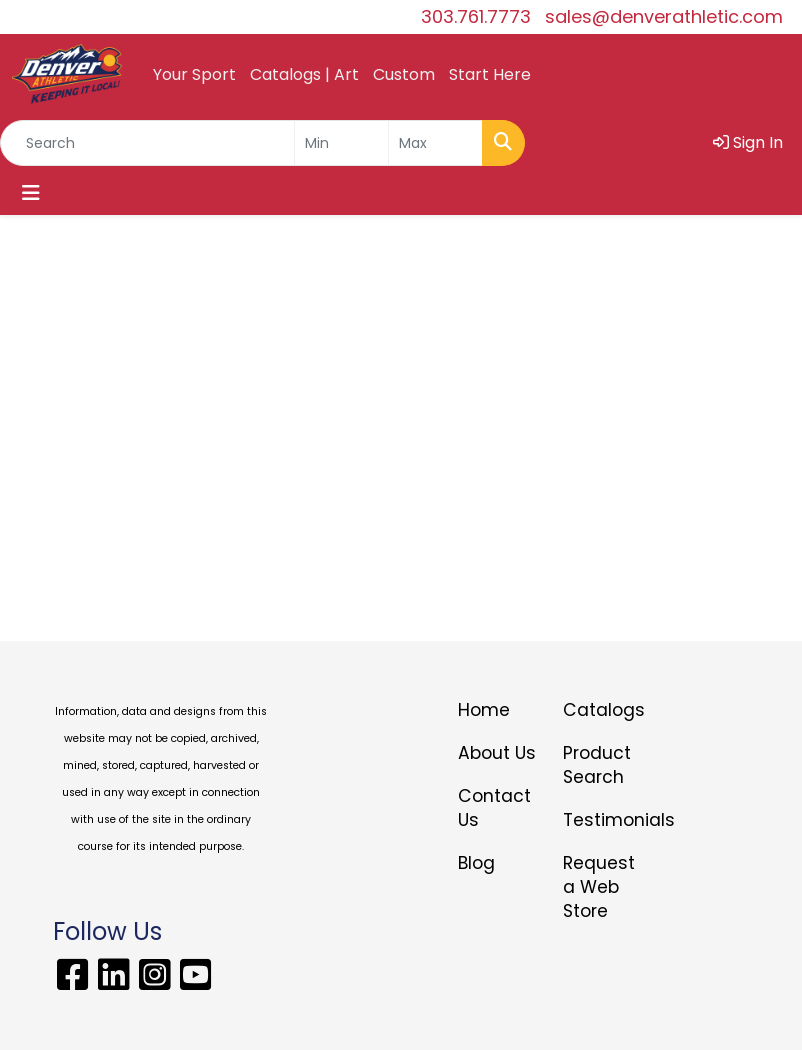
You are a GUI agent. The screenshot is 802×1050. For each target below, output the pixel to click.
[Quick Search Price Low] (341, 143)
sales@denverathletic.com (664, 16)
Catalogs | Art (304, 74)
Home (484, 710)
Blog (476, 863)
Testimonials (603, 820)
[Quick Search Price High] (435, 143)
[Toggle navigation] (31, 193)
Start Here (490, 74)
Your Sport (194, 74)
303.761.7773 (476, 16)
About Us (497, 753)
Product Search (597, 765)
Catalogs (603, 710)
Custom (404, 74)
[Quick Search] (147, 143)
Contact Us (494, 808)
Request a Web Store (599, 887)
